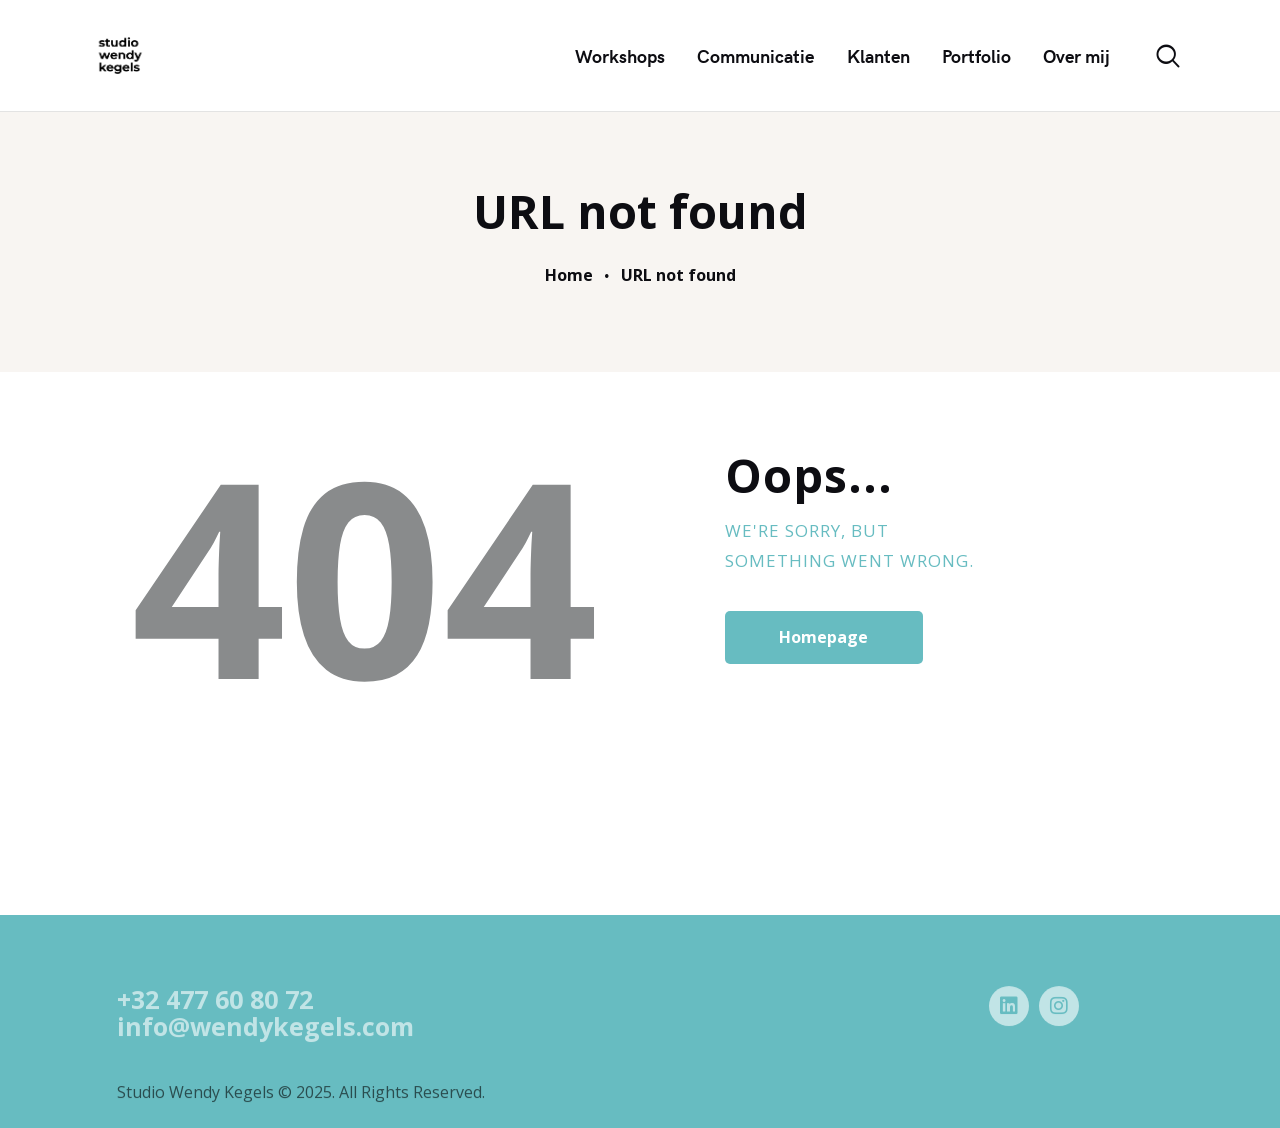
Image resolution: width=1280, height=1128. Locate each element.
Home (569, 275)
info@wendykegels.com (265, 1047)
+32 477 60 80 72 (215, 1021)
